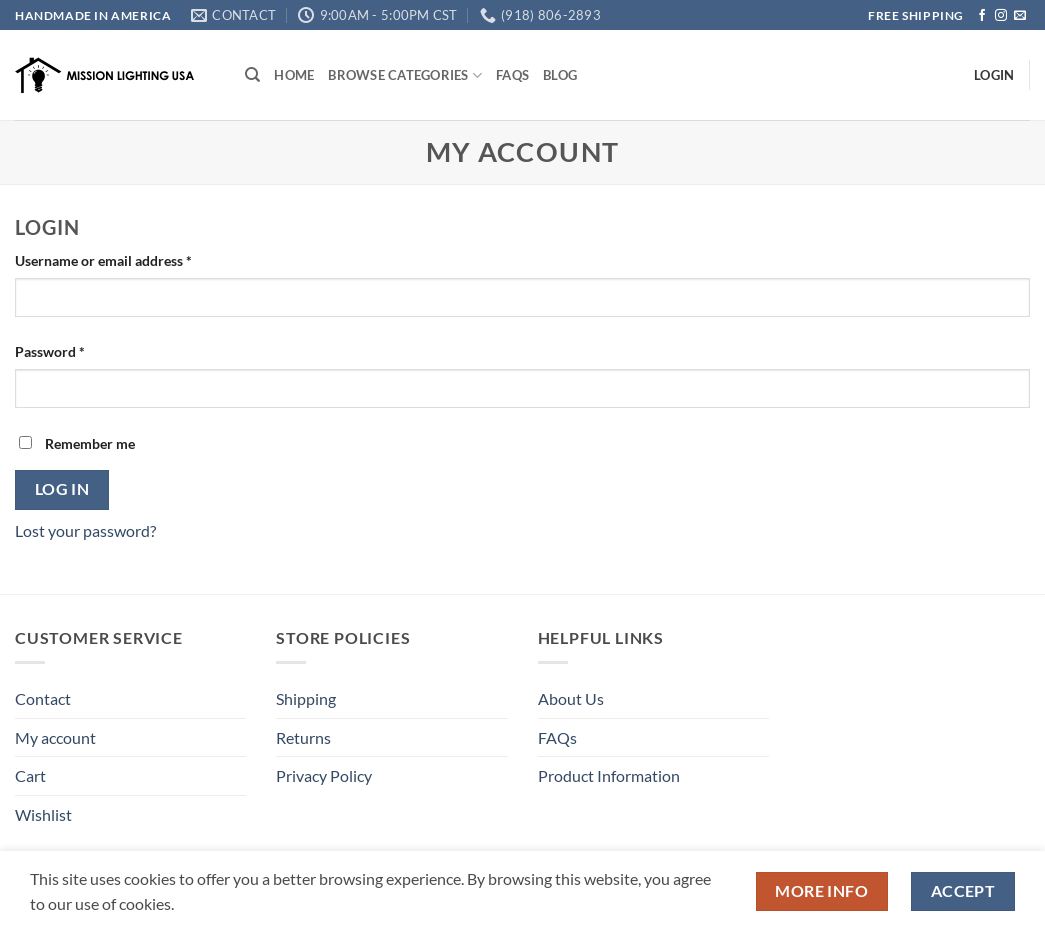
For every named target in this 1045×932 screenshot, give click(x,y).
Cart (30, 775)
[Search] (252, 75)
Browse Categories (405, 75)
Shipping (306, 698)
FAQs (512, 75)
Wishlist (43, 814)
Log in (62, 489)
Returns (303, 737)
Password (78, 350)
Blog (560, 75)
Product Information (609, 775)
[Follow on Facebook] (982, 16)
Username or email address (131, 259)
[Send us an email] (1020, 16)
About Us (571, 698)
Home (294, 75)
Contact (43, 698)
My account (55, 737)
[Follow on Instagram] (1001, 16)
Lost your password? (85, 530)
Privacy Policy (324, 775)
